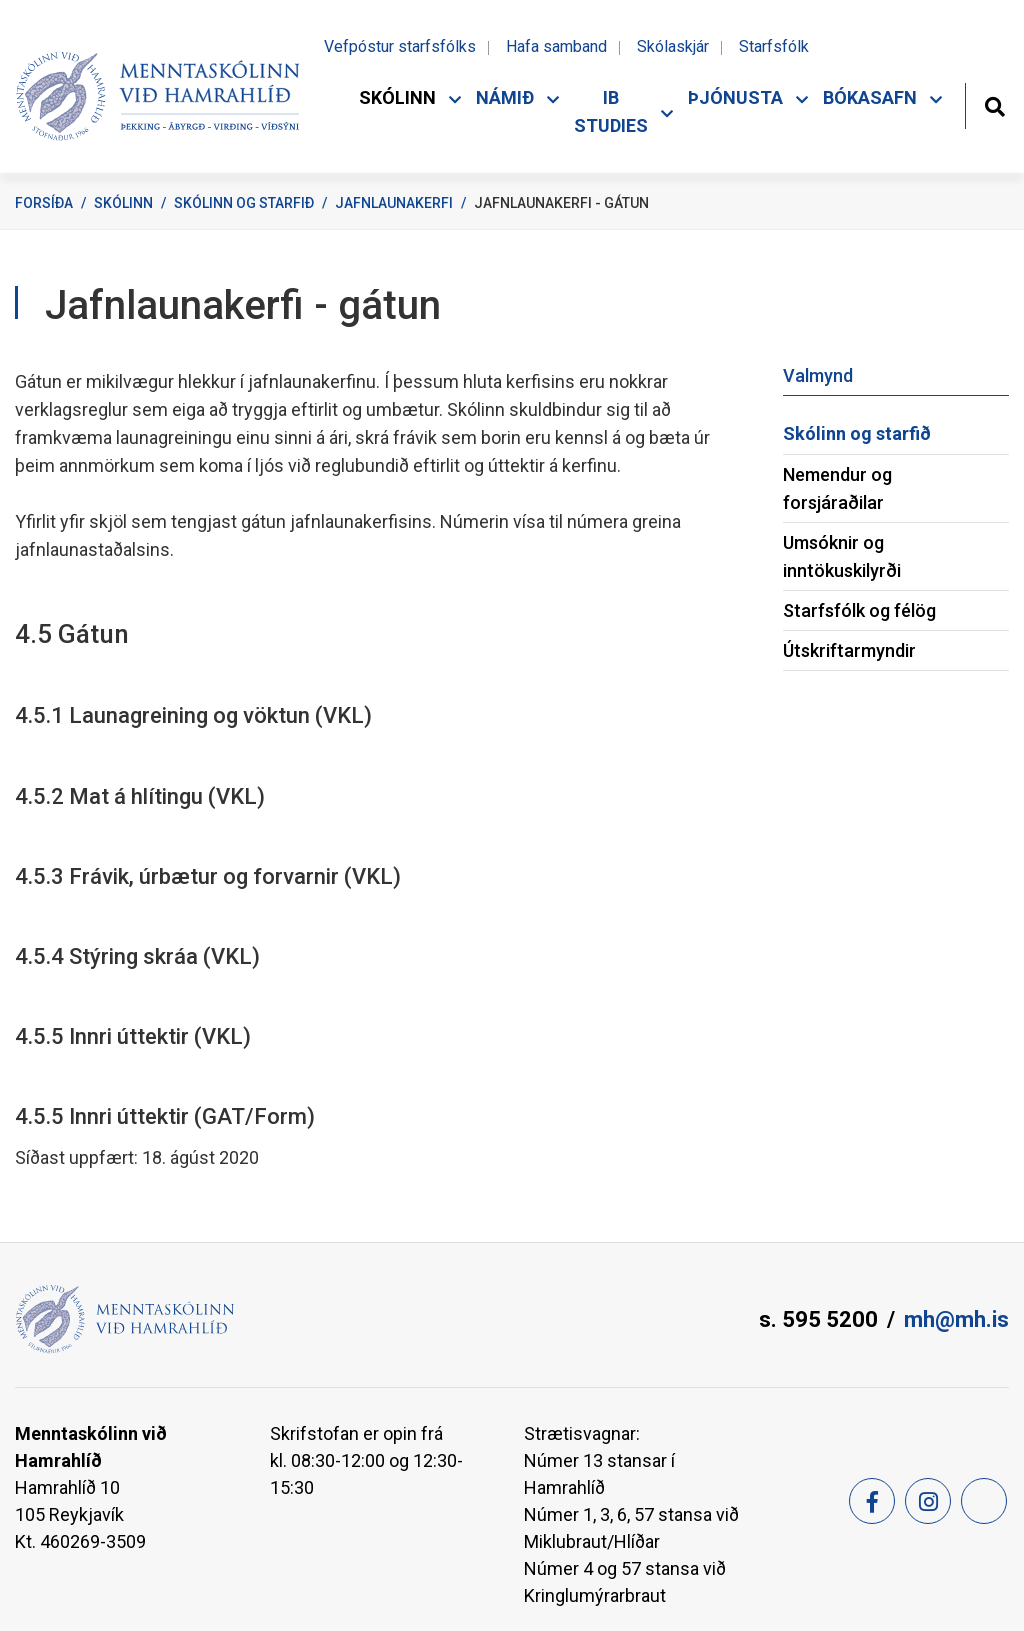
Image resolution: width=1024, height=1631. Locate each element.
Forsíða (44, 203)
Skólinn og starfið (244, 203)
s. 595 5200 (818, 1319)
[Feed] (984, 1501)
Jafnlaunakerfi (394, 203)
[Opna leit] (994, 104)
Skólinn (123, 203)
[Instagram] (928, 1501)
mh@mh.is (956, 1319)
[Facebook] (872, 1501)
